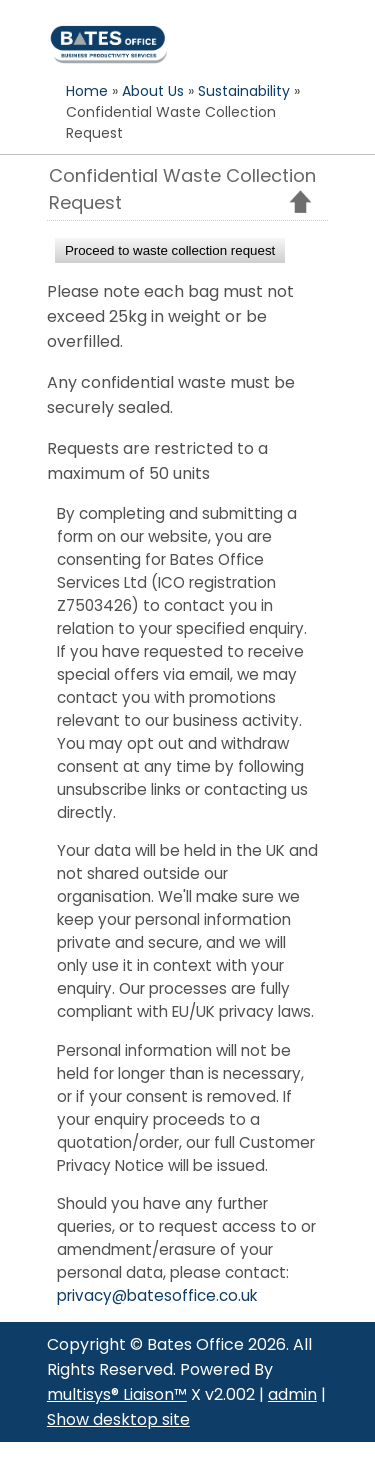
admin (292, 1394)
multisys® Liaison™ (117, 1394)
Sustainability (244, 91)
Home (87, 91)
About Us (153, 91)
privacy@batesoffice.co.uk (157, 1295)
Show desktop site (118, 1419)
